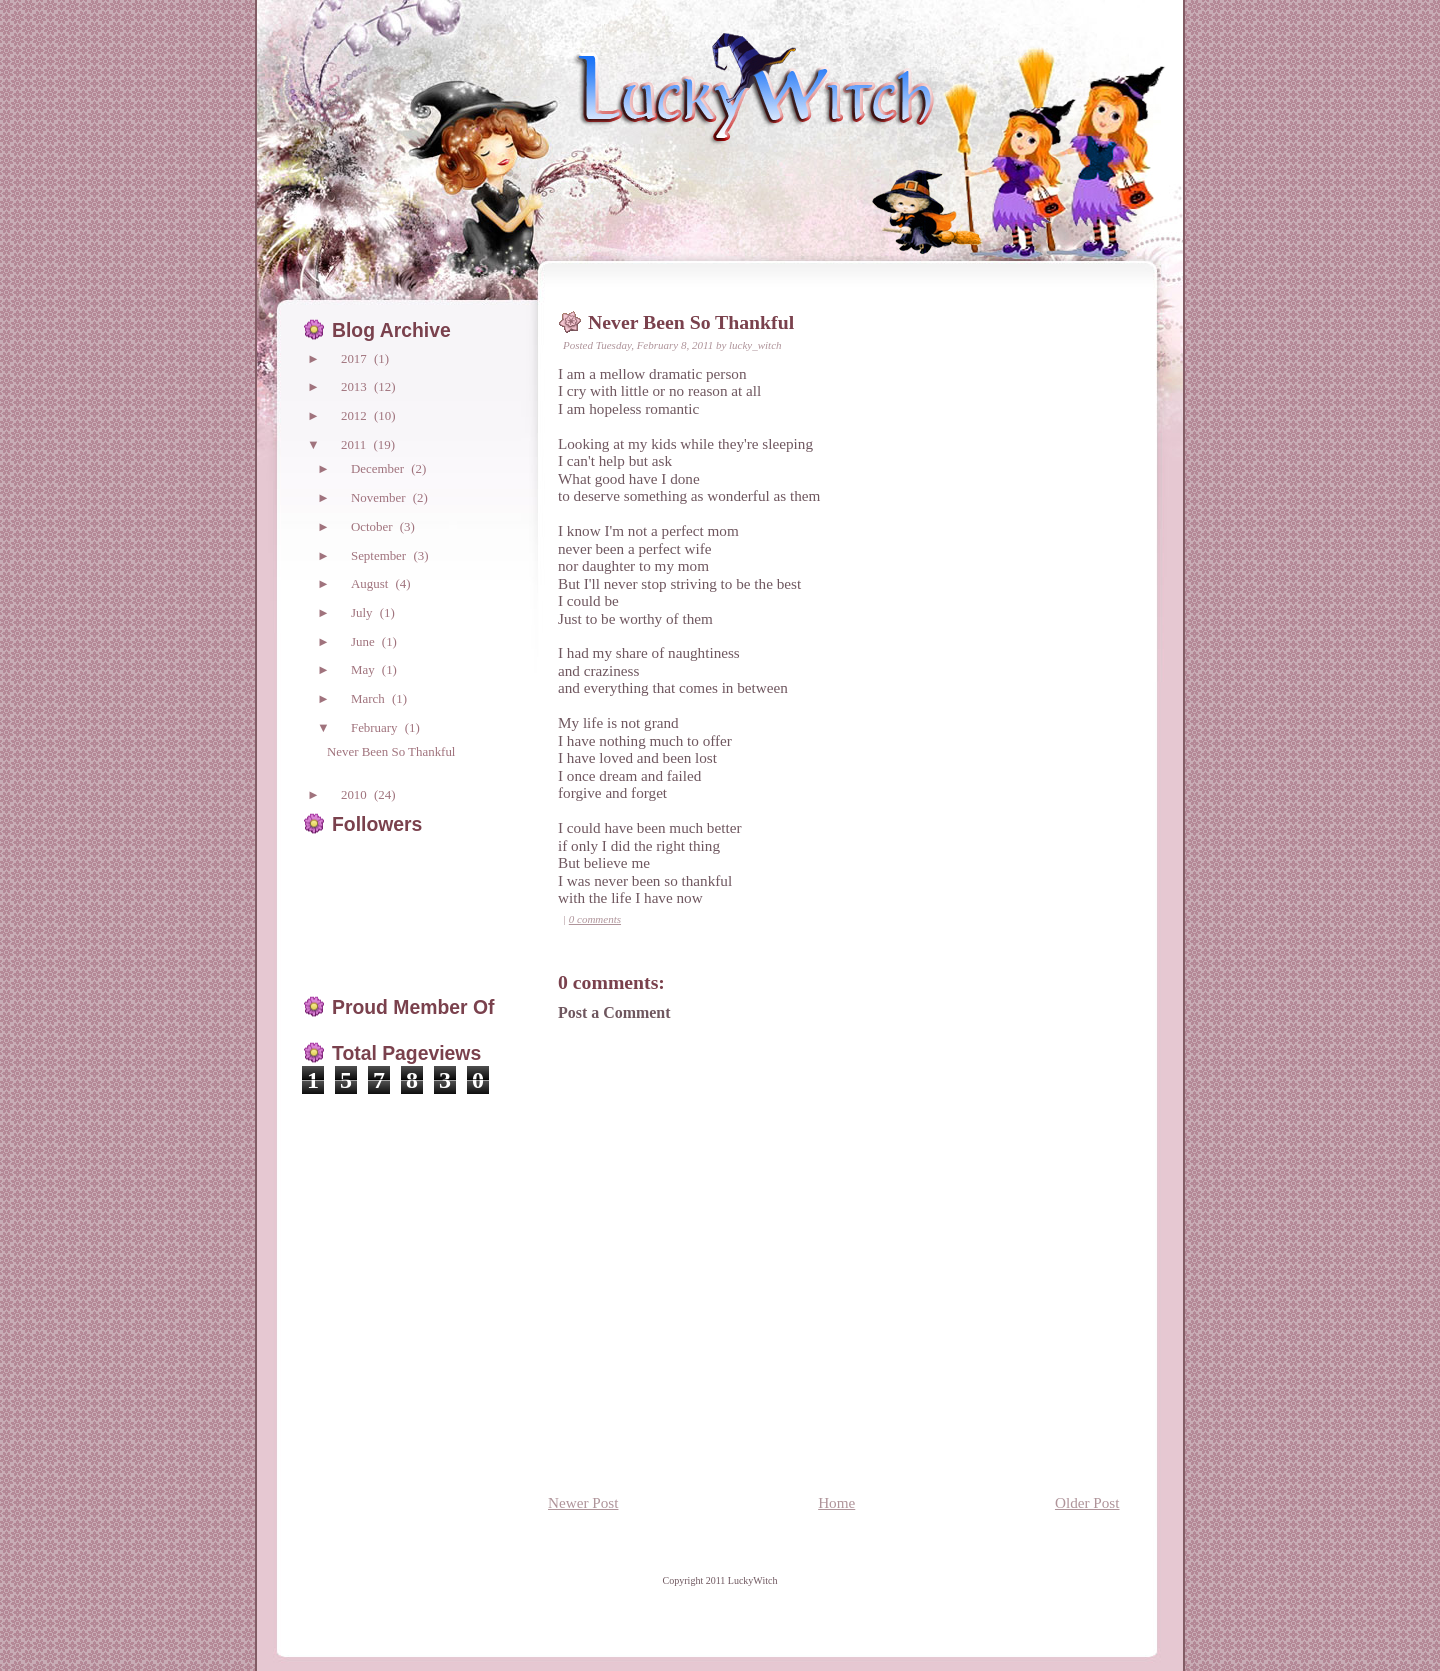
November (380, 497)
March (369, 698)
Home (836, 1502)
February (376, 727)
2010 (355, 794)
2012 (355, 415)
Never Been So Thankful (691, 322)
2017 (355, 358)
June (364, 641)
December (379, 468)
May (364, 669)
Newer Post (583, 1502)
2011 (355, 444)
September (380, 555)
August (371, 583)
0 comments (595, 919)
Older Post (1087, 1502)
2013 (355, 386)
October (373, 526)
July (363, 612)
